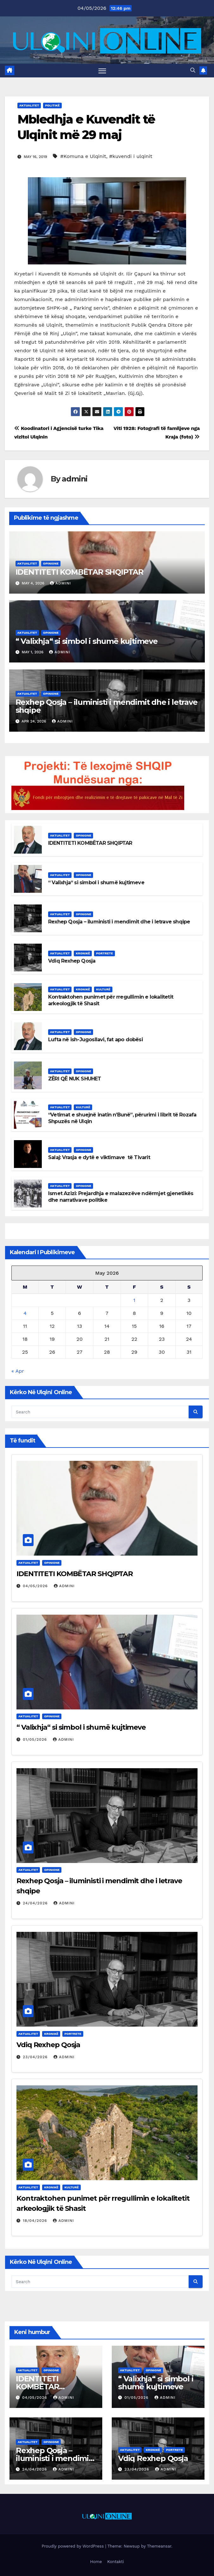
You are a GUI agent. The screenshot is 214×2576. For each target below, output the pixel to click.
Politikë (52, 105)
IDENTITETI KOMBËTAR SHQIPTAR (79, 572)
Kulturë (103, 989)
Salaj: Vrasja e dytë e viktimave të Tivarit (99, 1157)
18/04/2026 (36, 2220)
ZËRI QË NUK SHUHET (74, 1079)
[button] (192, 70)
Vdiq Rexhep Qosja (71, 961)
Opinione (51, 563)
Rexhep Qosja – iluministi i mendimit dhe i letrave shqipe (107, 706)
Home (96, 2561)
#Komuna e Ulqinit (83, 157)
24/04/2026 (36, 1903)
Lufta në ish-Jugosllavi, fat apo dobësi (95, 1040)
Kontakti (115, 2561)
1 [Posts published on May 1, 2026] (134, 1300)
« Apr (17, 1371)
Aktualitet (29, 105)
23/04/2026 (36, 2057)
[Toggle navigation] (102, 70)
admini (74, 479)
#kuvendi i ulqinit (130, 157)
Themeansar (159, 2546)
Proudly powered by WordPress (73, 2546)
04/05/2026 (36, 1586)
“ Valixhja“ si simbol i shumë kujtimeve (87, 641)
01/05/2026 (35, 1739)
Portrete (104, 953)
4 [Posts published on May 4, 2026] (25, 1313)
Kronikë (83, 953)
